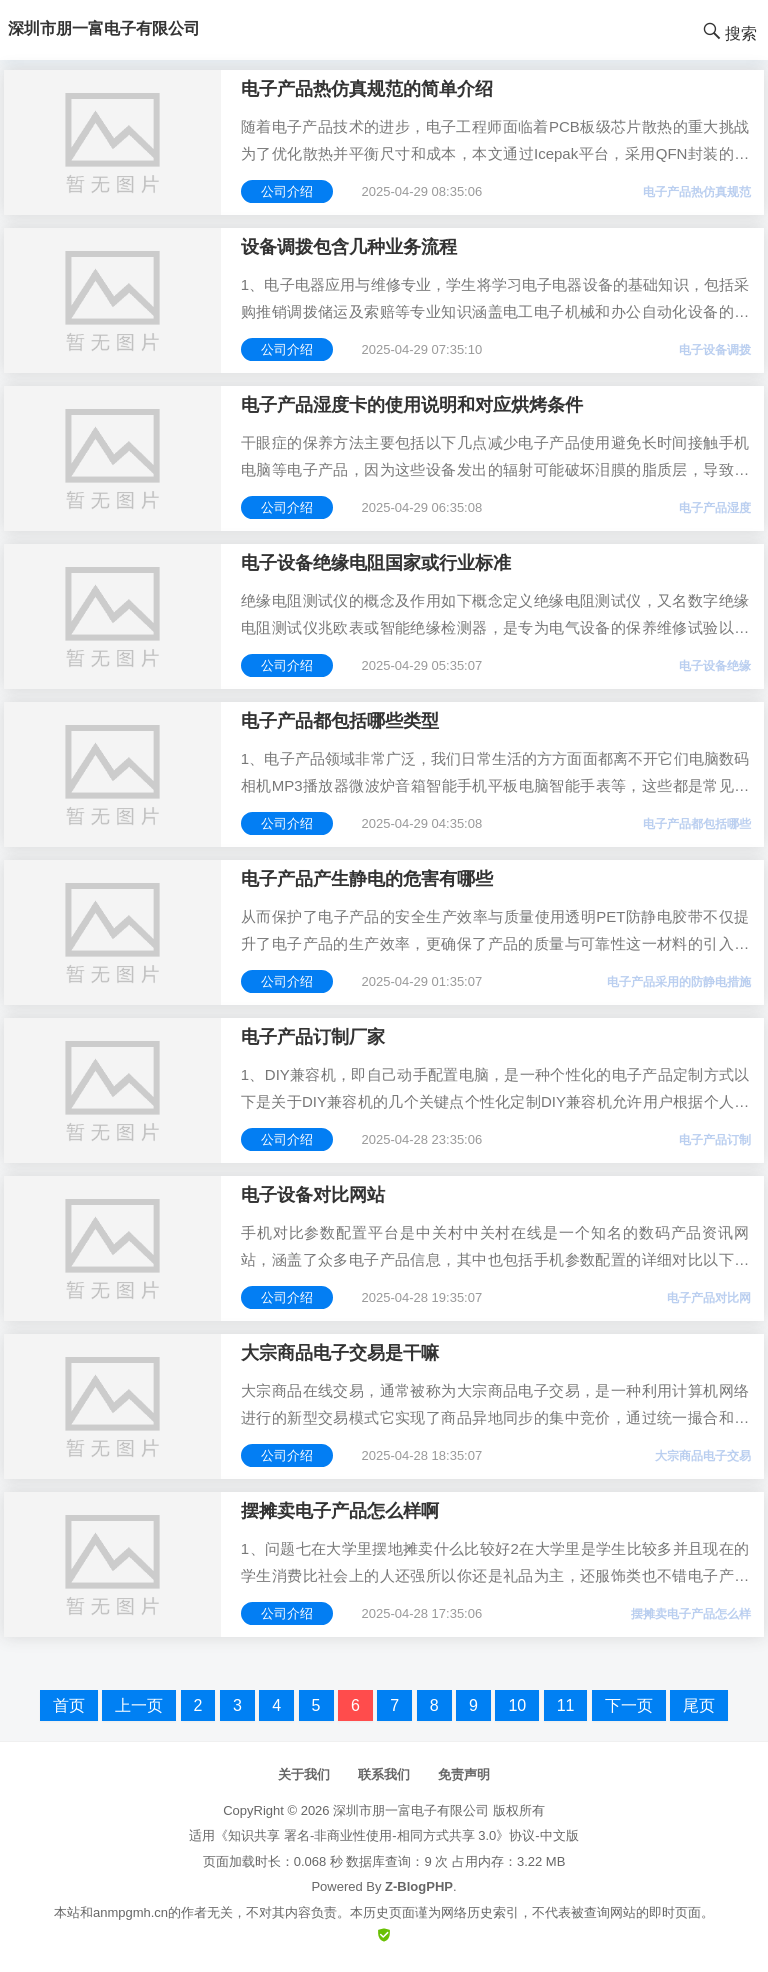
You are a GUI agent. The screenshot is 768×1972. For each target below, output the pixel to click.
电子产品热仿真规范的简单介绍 (367, 89)
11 (566, 1705)
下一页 (629, 1705)
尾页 (699, 1705)
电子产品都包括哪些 (697, 824)
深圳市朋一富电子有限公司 (411, 1810)
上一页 (139, 1705)
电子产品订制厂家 (313, 1037)
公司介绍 (287, 191)
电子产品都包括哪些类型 (340, 721)
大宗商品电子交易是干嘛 (340, 1353)
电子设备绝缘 (715, 666)
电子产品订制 (715, 1140)
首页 (69, 1705)
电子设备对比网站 (313, 1195)
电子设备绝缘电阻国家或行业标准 (376, 563)
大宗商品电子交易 (703, 1456)
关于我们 (304, 1774)
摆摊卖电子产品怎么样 (691, 1614)
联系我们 (384, 1774)
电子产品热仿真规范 (697, 192)
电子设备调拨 (715, 350)
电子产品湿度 (715, 508)
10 (517, 1705)
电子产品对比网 (709, 1298)
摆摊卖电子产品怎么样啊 (340, 1511)
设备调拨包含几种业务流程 (349, 247)
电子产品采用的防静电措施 (679, 982)
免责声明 (464, 1774)
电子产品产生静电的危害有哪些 (367, 879)
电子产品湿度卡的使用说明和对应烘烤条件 (412, 405)
